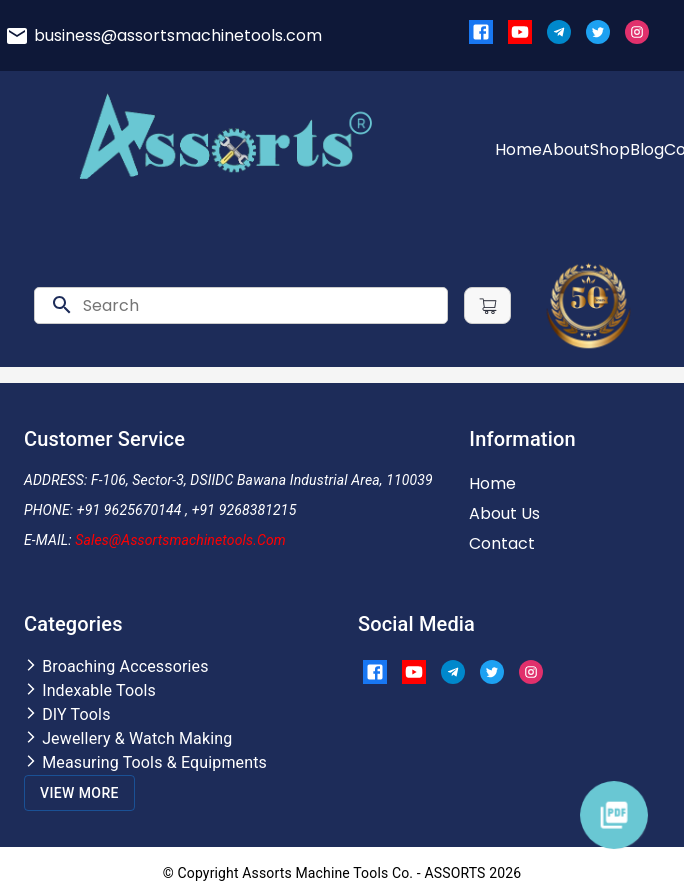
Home (518, 149)
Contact (502, 543)
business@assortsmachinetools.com (178, 35)
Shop (610, 149)
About (566, 149)
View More (79, 793)
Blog (647, 149)
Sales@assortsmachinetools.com (180, 540)
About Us (504, 513)
